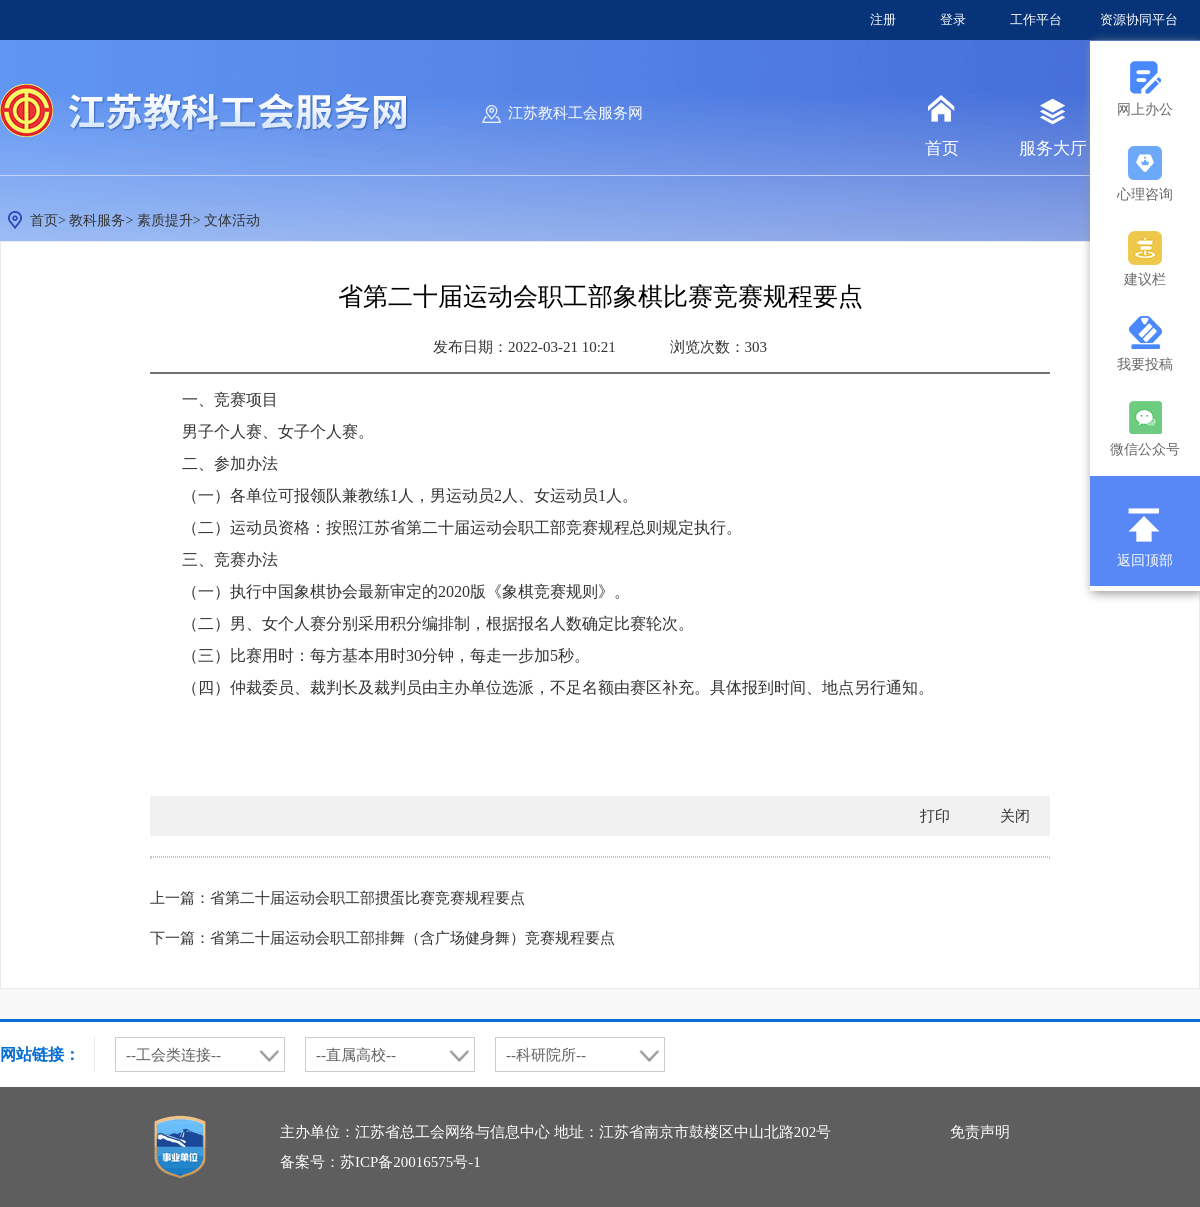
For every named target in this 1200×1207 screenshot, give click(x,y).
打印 (935, 816)
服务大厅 (1053, 148)
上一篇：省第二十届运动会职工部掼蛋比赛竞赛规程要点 (337, 898)
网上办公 (1145, 109)
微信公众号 (1145, 449)
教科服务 (97, 220)
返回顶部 (1145, 560)
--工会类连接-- (173, 1055)
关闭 (1015, 816)
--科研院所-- (546, 1055)
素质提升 (165, 220)
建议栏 (1145, 279)
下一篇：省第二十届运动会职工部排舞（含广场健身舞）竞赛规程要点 (382, 938)
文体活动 (232, 220)
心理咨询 (1145, 194)
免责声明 (980, 1132)
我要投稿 (1145, 364)
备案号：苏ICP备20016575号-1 (380, 1162)
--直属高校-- (356, 1055)
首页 (942, 148)
